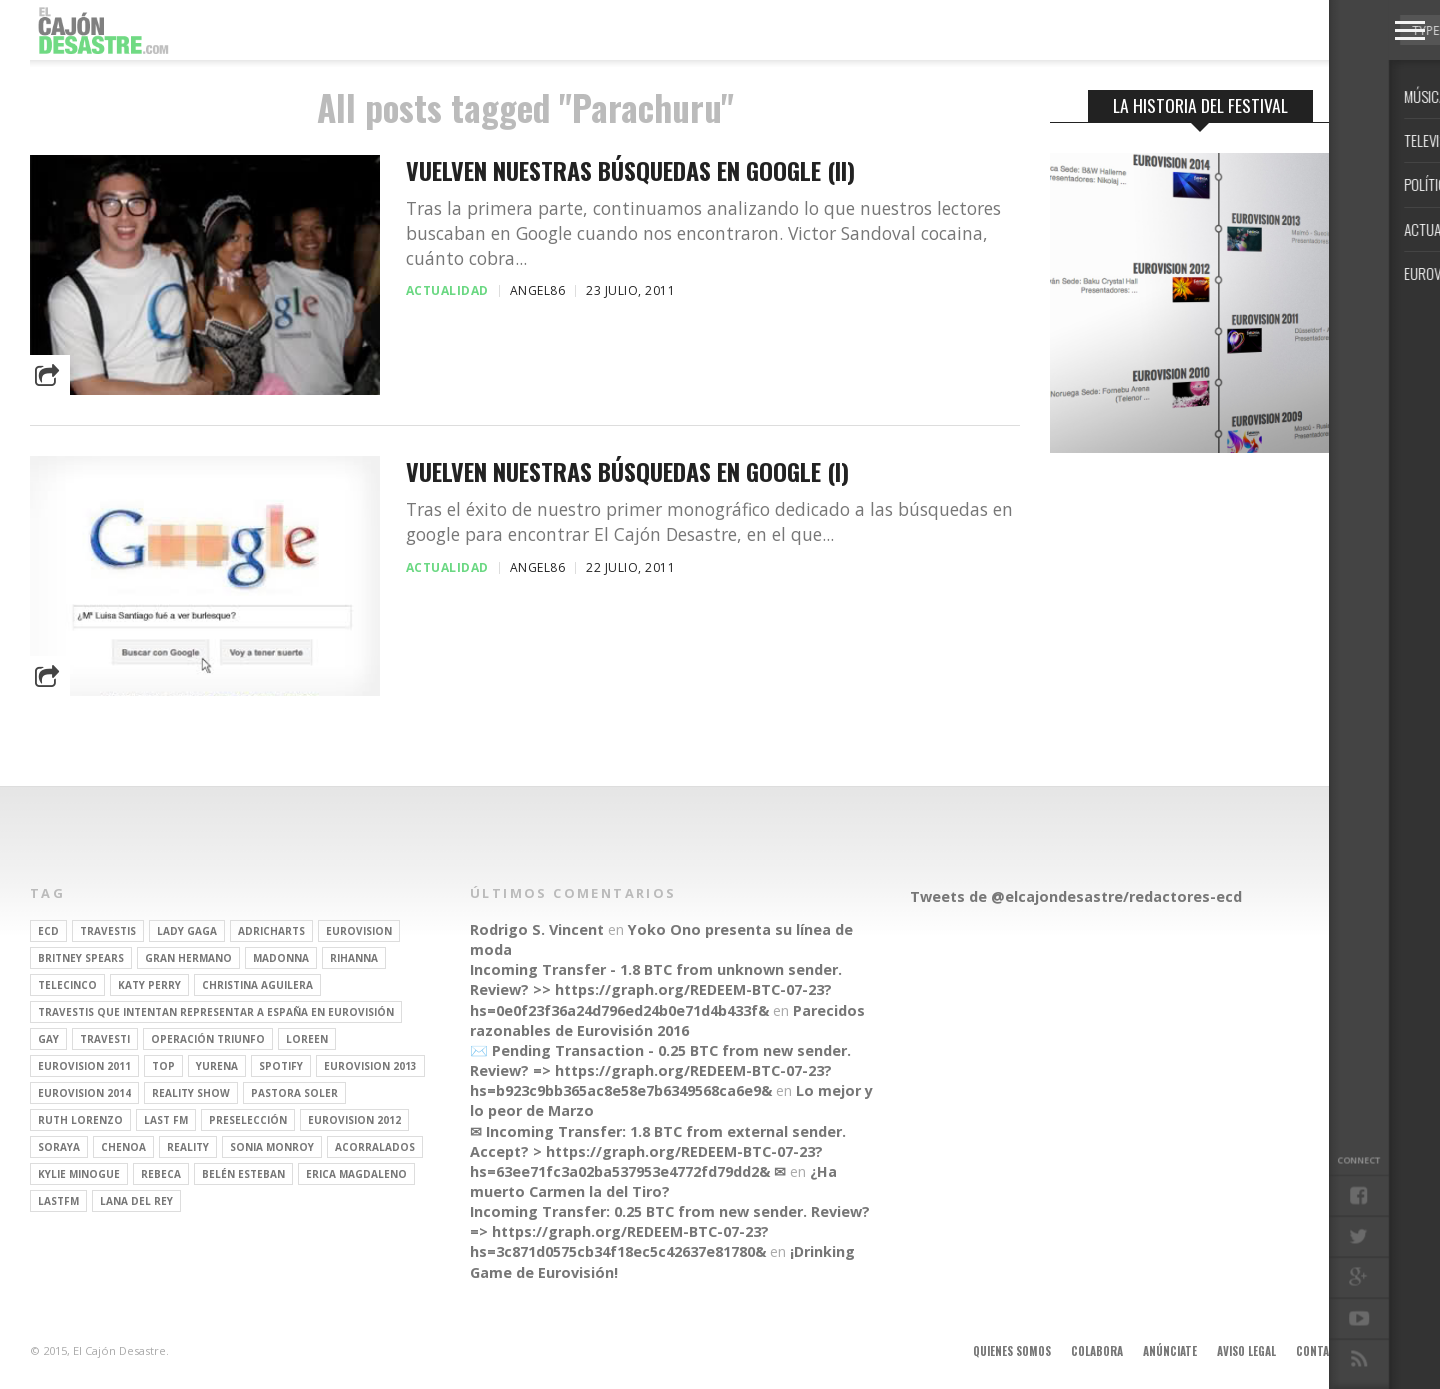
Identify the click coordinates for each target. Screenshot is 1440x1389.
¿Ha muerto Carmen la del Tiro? (653, 1181)
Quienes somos (1012, 1351)
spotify (281, 1066)
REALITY (188, 1147)
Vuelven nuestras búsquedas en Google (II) (630, 170)
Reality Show (191, 1093)
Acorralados (375, 1147)
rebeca (161, 1174)
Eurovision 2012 (354, 1120)
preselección (248, 1120)
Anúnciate (1170, 1351)
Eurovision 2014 (84, 1093)
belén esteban (243, 1174)
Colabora (1097, 1351)
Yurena (217, 1066)
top (163, 1066)
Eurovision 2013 (370, 1066)
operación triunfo (208, 1039)
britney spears (81, 958)
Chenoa (123, 1147)
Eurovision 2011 (84, 1066)
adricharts (271, 931)
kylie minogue (79, 1174)
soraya (59, 1147)
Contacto (1323, 1351)
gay (48, 1039)
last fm (166, 1120)
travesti (105, 1039)
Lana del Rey (136, 1201)
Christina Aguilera (257, 985)
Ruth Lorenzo (80, 1120)
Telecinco (67, 985)
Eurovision (359, 931)
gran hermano (188, 958)
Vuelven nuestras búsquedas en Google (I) (627, 471)
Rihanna (354, 958)
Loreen (307, 1039)
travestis (108, 931)
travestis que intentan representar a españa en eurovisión (216, 1012)
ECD (48, 931)
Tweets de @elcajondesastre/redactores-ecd (1076, 896)
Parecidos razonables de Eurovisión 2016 (667, 1020)
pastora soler (294, 1093)
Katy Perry (149, 985)
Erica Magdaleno (356, 1174)
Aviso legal (1246, 1351)
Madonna (281, 958)
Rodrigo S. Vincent (537, 929)
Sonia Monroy (272, 1147)
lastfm (58, 1201)
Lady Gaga (187, 931)
